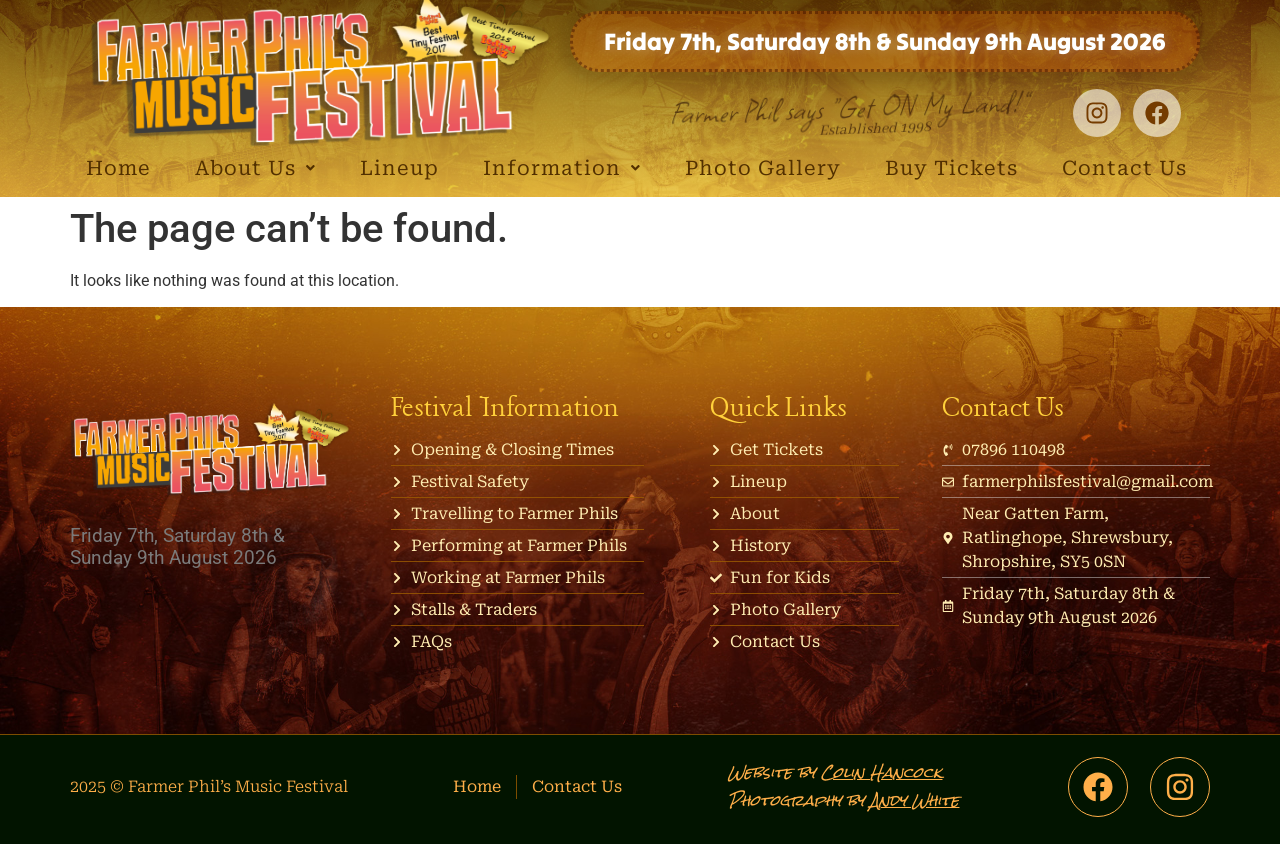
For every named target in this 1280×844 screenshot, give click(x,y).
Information (562, 168)
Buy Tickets (951, 168)
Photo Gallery (763, 168)
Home (118, 168)
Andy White (914, 800)
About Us (255, 168)
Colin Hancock (881, 772)
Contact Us (1124, 168)
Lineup (399, 168)
